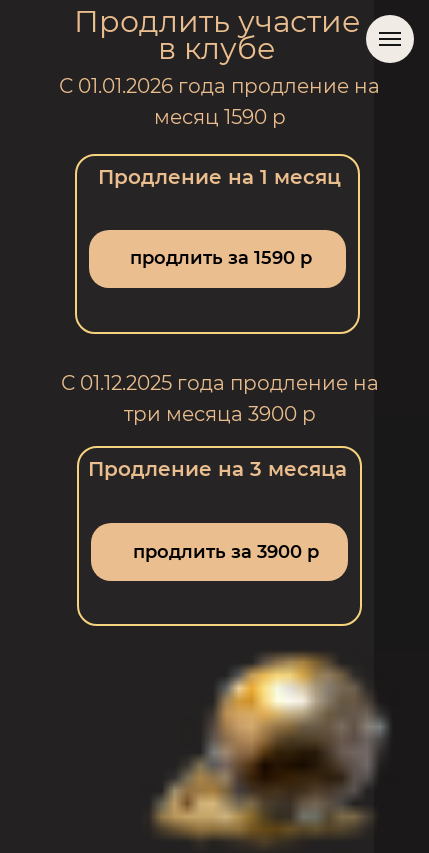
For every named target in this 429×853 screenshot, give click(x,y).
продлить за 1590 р (221, 258)
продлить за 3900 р (226, 552)
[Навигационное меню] (390, 39)
